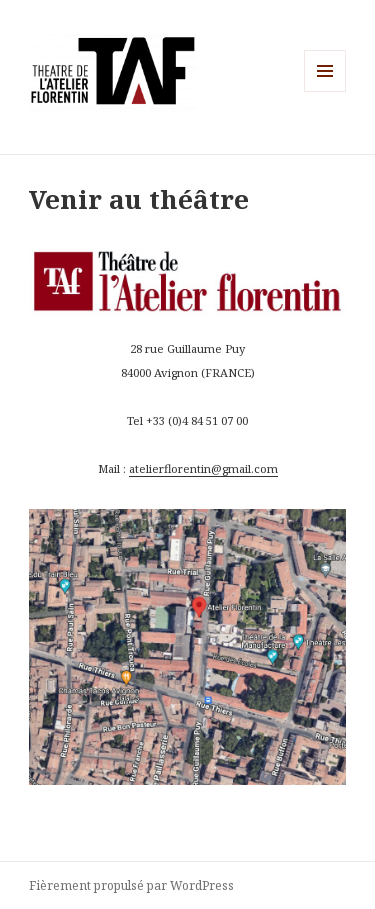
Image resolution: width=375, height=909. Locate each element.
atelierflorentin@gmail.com (203, 468)
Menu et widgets (325, 91)
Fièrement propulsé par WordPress (131, 885)
